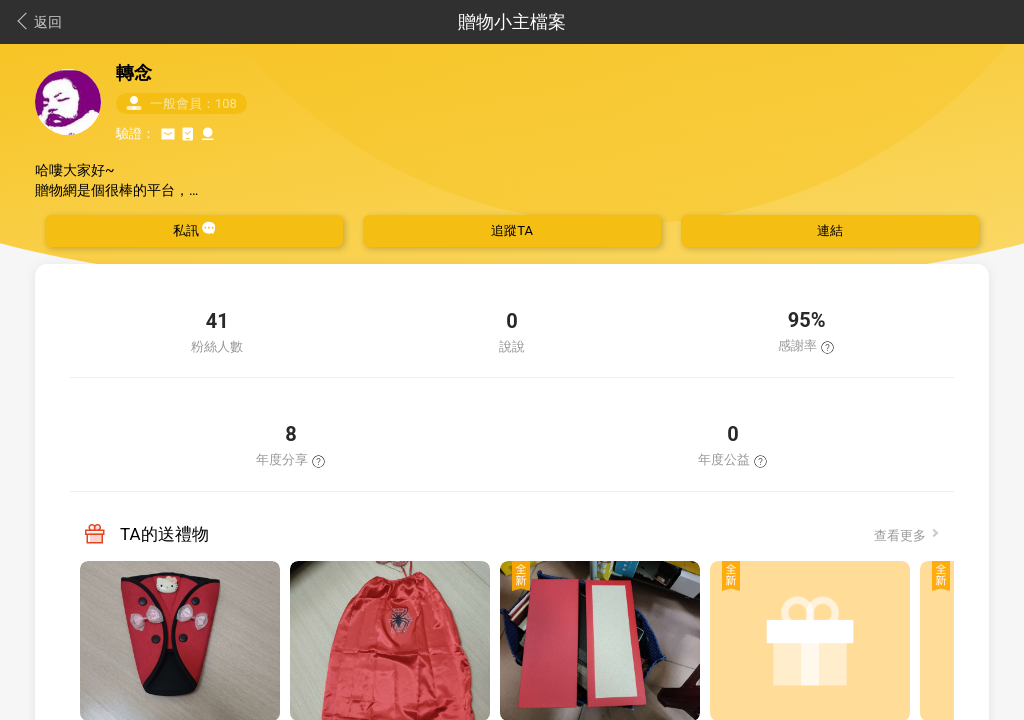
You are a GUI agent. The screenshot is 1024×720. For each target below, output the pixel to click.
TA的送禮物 (164, 534)
